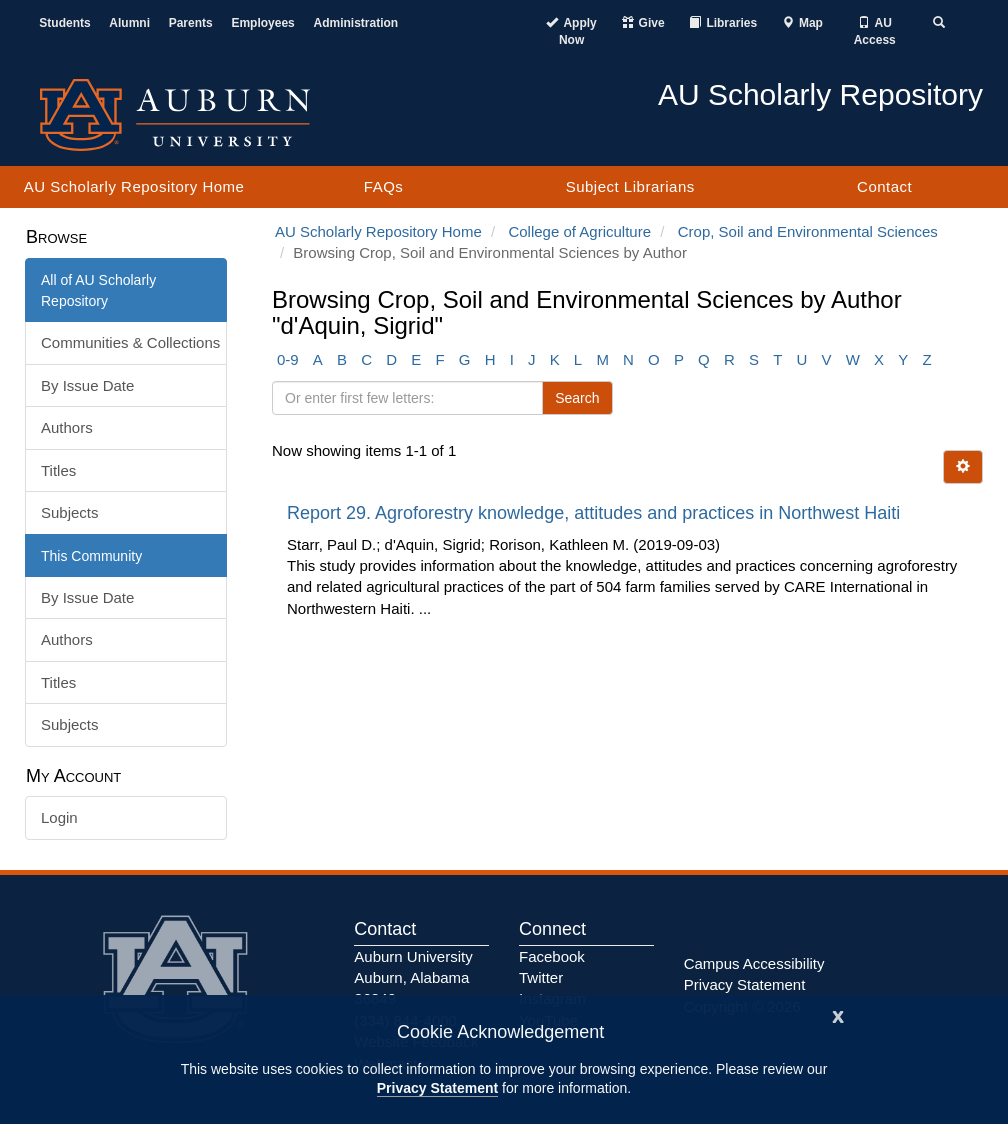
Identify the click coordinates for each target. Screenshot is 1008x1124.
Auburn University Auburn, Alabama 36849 (413, 978)
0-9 (288, 359)
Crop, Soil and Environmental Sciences (808, 231)
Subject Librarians (630, 186)
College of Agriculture (579, 231)
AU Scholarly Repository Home (134, 186)
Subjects (70, 512)
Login (59, 817)
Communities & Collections (130, 342)
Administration (355, 23)
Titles (58, 470)
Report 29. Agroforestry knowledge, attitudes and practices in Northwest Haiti (596, 513)
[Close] (838, 1014)
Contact (884, 186)
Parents (191, 23)
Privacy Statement (437, 1088)
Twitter (541, 977)
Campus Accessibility (754, 963)
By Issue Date (87, 385)
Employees (262, 23)
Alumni (129, 23)
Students (64, 23)
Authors (67, 427)
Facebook (552, 956)
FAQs (384, 186)
